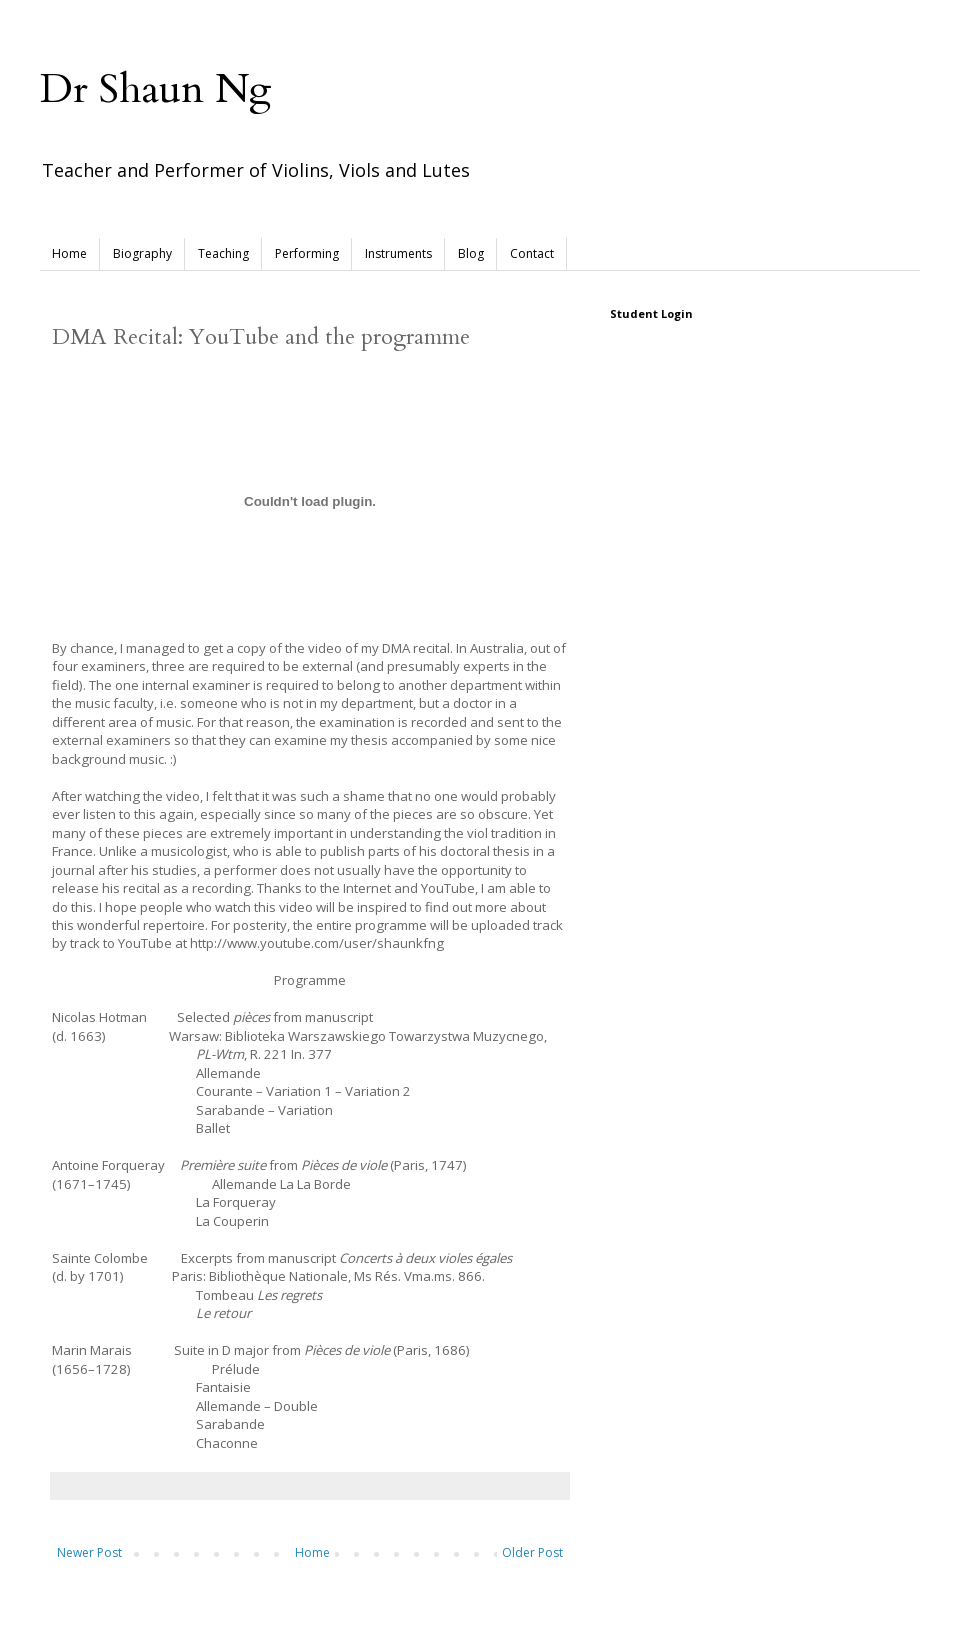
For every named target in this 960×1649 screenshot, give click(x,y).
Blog (471, 253)
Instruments (398, 253)
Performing (307, 253)
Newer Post (89, 1552)
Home (69, 253)
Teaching (223, 253)
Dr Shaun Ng (156, 89)
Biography (142, 253)
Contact (532, 253)
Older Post (532, 1552)
